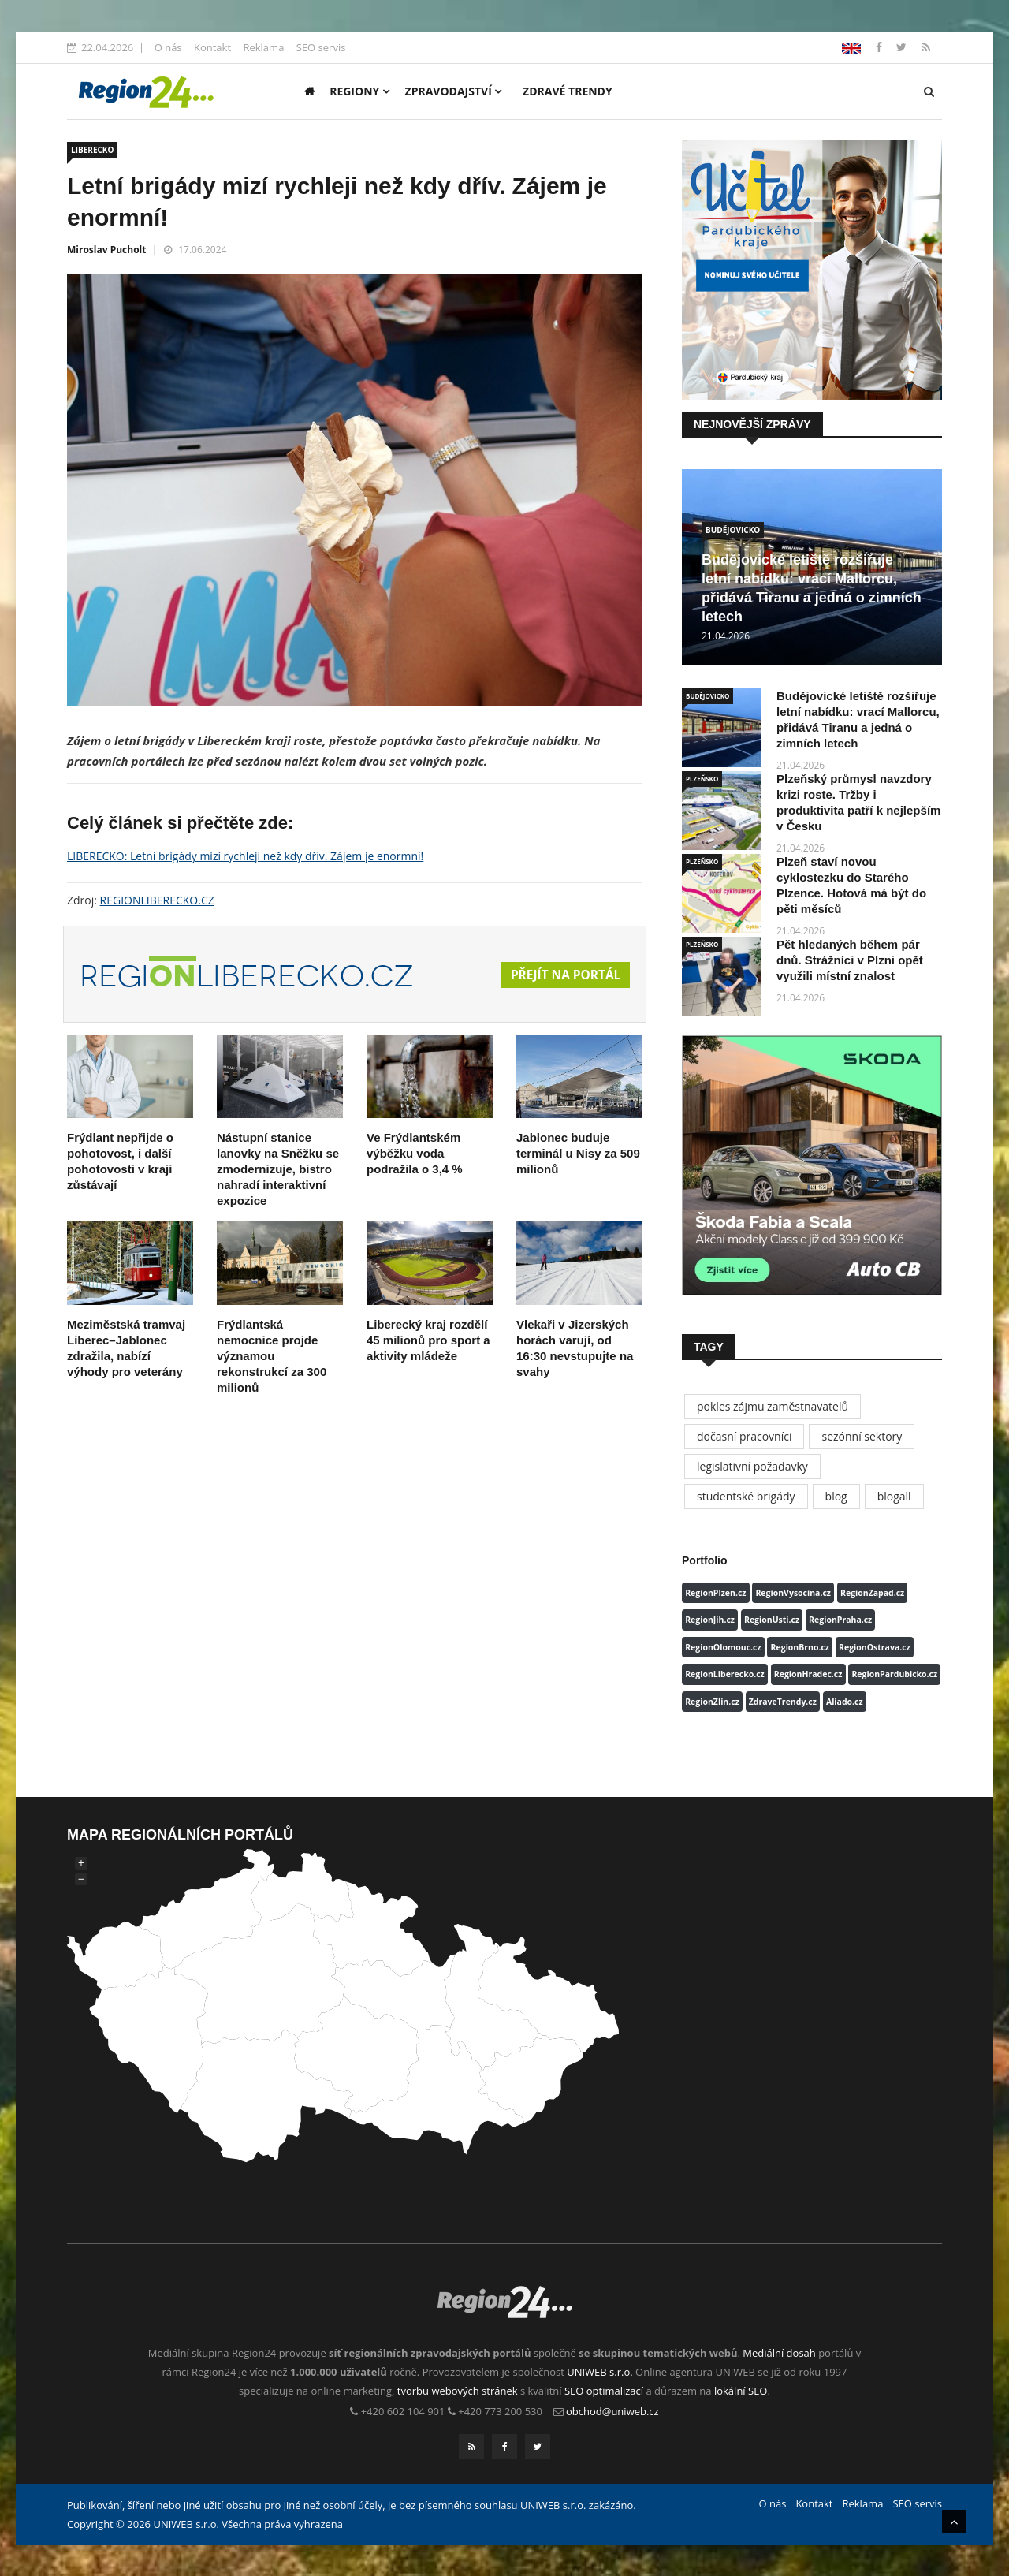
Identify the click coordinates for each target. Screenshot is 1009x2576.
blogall (894, 1496)
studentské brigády (746, 1496)
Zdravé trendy (567, 91)
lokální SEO (741, 2391)
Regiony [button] (359, 91)
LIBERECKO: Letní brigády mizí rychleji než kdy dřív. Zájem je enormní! (245, 855)
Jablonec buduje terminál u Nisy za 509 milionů (578, 1153)
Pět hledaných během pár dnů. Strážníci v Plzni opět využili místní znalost (849, 960)
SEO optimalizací (603, 2391)
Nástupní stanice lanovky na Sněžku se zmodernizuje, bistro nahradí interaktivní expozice (278, 1169)
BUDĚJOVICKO (733, 529)
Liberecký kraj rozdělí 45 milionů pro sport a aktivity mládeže (428, 1340)
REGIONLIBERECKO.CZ (157, 900)
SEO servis (321, 47)
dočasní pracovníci (744, 1436)
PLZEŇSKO (702, 778)
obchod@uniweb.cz (612, 2411)
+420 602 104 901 (403, 2411)
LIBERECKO (92, 149)
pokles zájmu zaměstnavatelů (772, 1406)
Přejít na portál (563, 975)
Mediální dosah (779, 2353)
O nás (168, 47)
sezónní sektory (861, 1436)
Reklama (263, 47)
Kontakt (212, 47)
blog (836, 1496)
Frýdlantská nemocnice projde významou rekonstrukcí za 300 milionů (271, 1356)
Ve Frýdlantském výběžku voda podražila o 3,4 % (415, 1153)
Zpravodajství (453, 91)
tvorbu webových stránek (457, 2391)
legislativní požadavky (752, 1466)
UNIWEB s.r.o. (599, 2372)
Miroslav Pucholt (106, 249)
